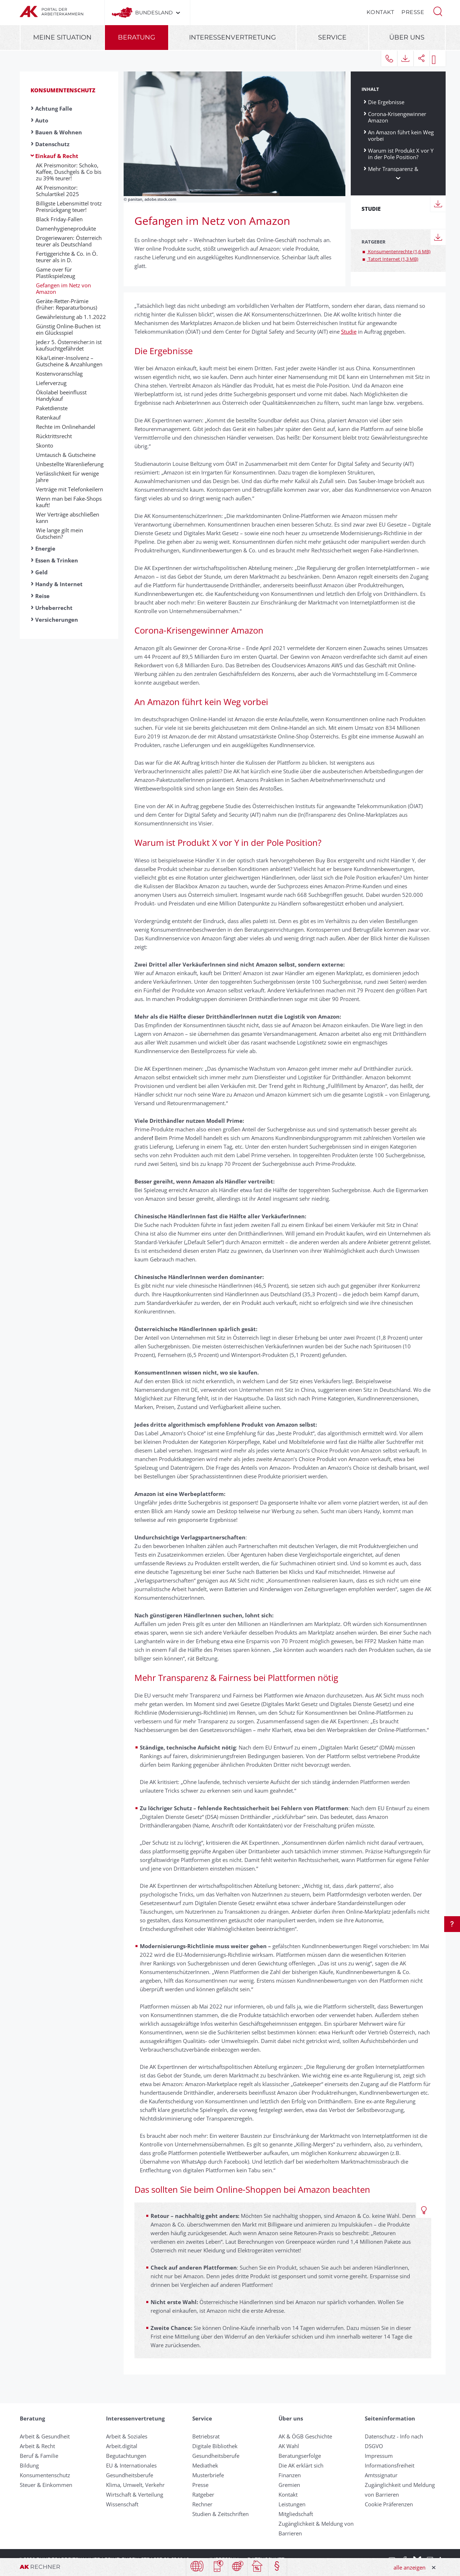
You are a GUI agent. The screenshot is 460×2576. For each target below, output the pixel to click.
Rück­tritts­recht (54, 436)
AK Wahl (289, 2446)
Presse (412, 12)
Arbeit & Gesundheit (45, 2436)
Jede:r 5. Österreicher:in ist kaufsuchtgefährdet (69, 345)
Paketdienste (52, 408)
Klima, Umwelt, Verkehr (135, 2484)
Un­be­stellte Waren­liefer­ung (70, 464)
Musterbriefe (208, 2475)
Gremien (289, 2484)
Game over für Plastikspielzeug (55, 272)
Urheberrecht (54, 607)
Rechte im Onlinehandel (65, 426)
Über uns (406, 37)
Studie (348, 331)
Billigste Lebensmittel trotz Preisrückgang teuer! (69, 206)
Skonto (44, 445)
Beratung (136, 37)
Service (332, 37)
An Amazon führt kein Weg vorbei (401, 135)
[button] (437, 11)
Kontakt (381, 12)
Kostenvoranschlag (59, 373)
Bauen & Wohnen (58, 132)
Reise (42, 595)
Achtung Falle (53, 108)
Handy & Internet (59, 584)
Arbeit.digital (121, 2446)
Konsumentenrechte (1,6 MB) (399, 251)
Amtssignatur (381, 2475)
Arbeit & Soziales (126, 2436)
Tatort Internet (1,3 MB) (392, 259)
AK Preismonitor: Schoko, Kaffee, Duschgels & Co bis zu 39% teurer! (68, 171)
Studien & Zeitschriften (220, 2513)
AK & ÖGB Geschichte (305, 2436)
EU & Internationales (131, 2465)
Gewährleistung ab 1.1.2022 (71, 317)
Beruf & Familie (39, 2455)
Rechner (202, 2504)
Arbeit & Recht (37, 2446)
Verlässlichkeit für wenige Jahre (67, 476)
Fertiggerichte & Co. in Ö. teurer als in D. (67, 256)
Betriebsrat (206, 2436)
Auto (41, 120)
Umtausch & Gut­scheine (66, 454)
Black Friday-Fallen (59, 219)
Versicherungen (56, 619)
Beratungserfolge (300, 2455)
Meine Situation (62, 37)
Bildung (29, 2465)
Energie (45, 548)
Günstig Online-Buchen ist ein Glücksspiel (68, 329)
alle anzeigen (410, 2567)
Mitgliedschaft (296, 2513)
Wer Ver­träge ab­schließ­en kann (67, 517)
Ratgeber (203, 2494)
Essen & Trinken (56, 560)
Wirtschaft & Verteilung (134, 2494)
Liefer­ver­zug (51, 383)
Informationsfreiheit (389, 2465)
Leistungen (292, 2504)
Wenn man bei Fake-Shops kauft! (69, 501)
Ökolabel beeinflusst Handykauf (61, 395)
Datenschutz (52, 144)
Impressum (379, 2455)
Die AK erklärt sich (301, 2465)
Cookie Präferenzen (389, 2504)
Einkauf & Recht (56, 155)
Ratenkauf (48, 417)
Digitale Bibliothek (215, 2446)
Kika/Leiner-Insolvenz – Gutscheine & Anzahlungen (69, 361)
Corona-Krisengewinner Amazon (397, 117)
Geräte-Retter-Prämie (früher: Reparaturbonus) (66, 304)
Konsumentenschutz (63, 90)
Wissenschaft (122, 2504)
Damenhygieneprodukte (66, 228)
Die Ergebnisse (386, 101)
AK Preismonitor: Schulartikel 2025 (57, 190)
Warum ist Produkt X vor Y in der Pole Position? (400, 153)
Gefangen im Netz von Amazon (63, 288)
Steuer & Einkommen (46, 2484)
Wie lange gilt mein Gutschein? (59, 533)
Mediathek (205, 2465)
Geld (41, 572)
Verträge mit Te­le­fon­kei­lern (69, 489)
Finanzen (290, 2475)
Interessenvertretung (232, 37)
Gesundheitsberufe (129, 2475)
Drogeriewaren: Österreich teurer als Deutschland (69, 241)
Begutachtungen (126, 2455)
